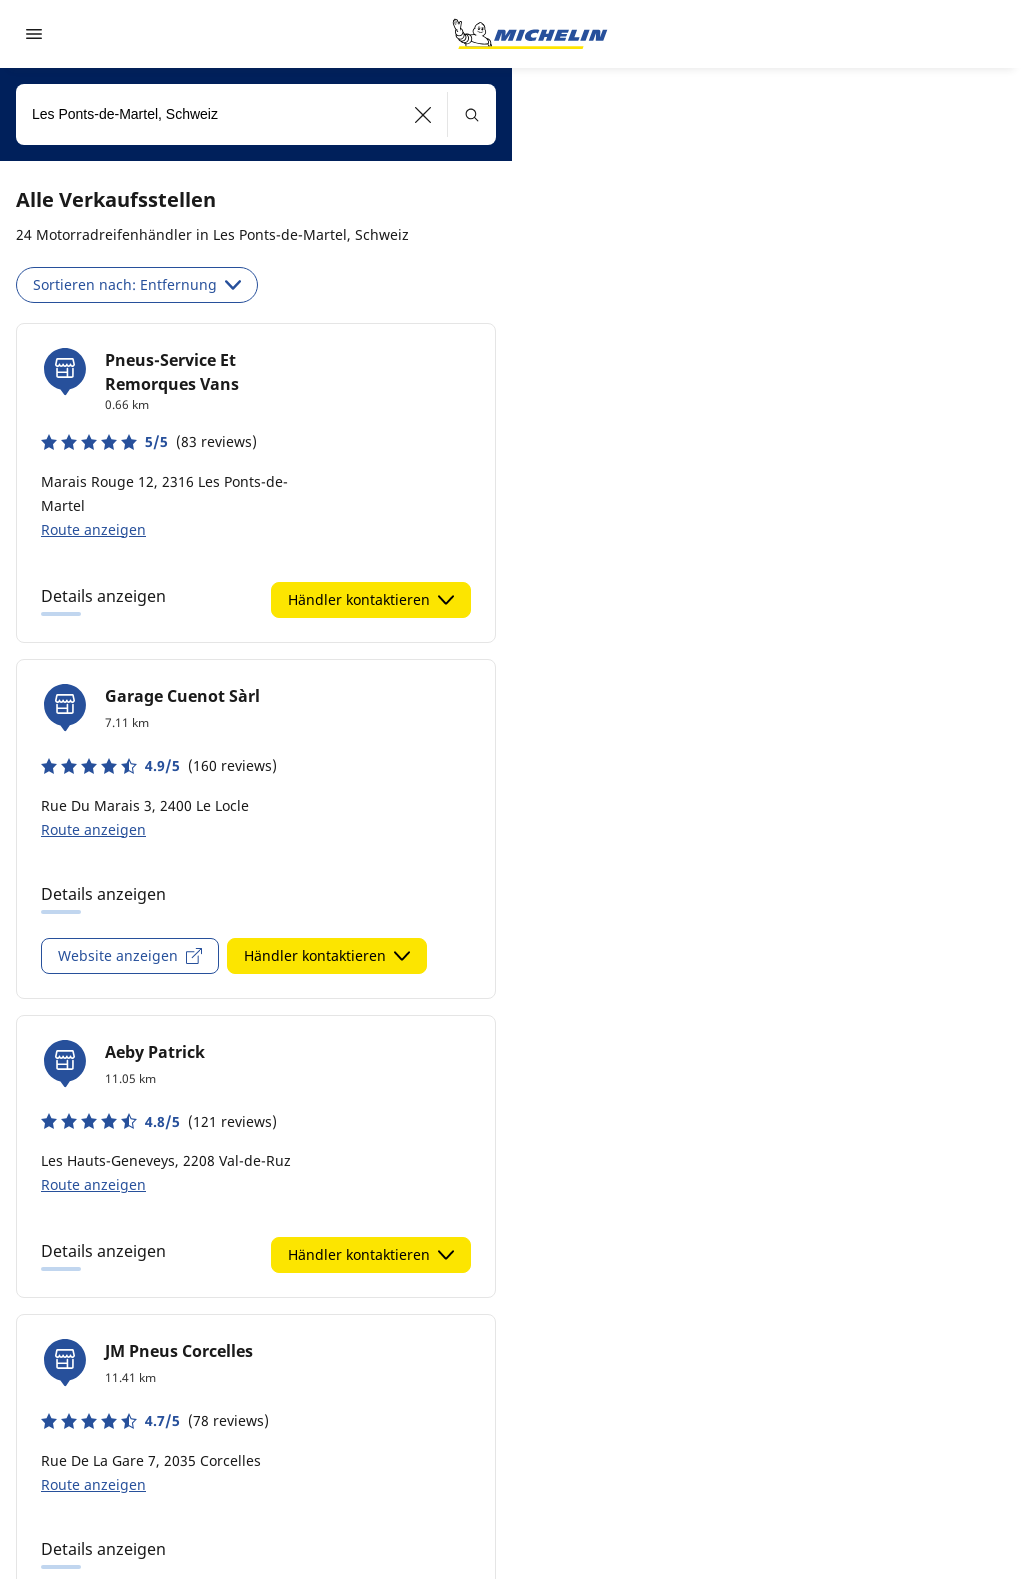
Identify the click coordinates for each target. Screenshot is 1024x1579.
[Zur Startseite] (530, 34)
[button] (423, 114)
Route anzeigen (93, 529)
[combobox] (256, 114)
